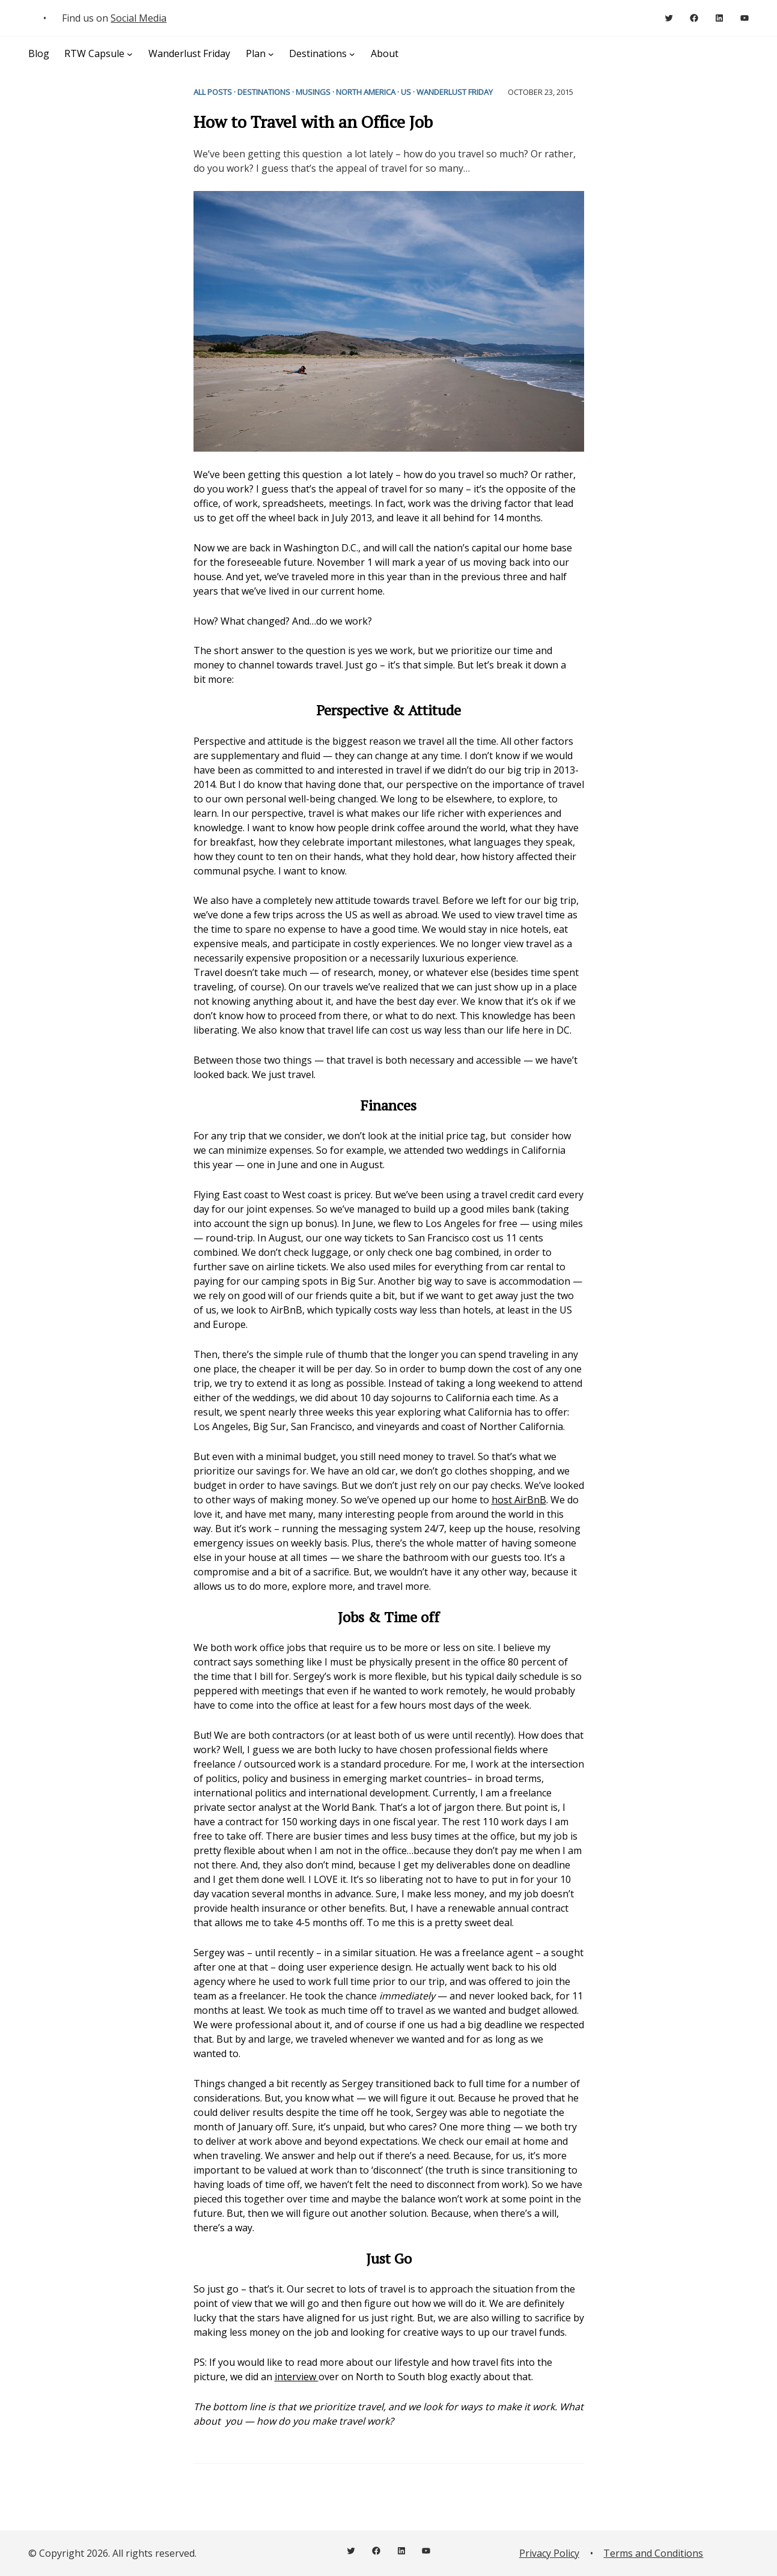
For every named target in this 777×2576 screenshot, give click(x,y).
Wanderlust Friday (454, 91)
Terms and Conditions (653, 2553)
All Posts (212, 91)
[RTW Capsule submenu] (130, 54)
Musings (313, 91)
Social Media (138, 18)
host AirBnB (519, 1499)
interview (296, 2376)
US (406, 91)
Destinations (263, 91)
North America (365, 91)
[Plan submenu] (271, 54)
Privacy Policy (549, 2553)
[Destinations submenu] (352, 54)
